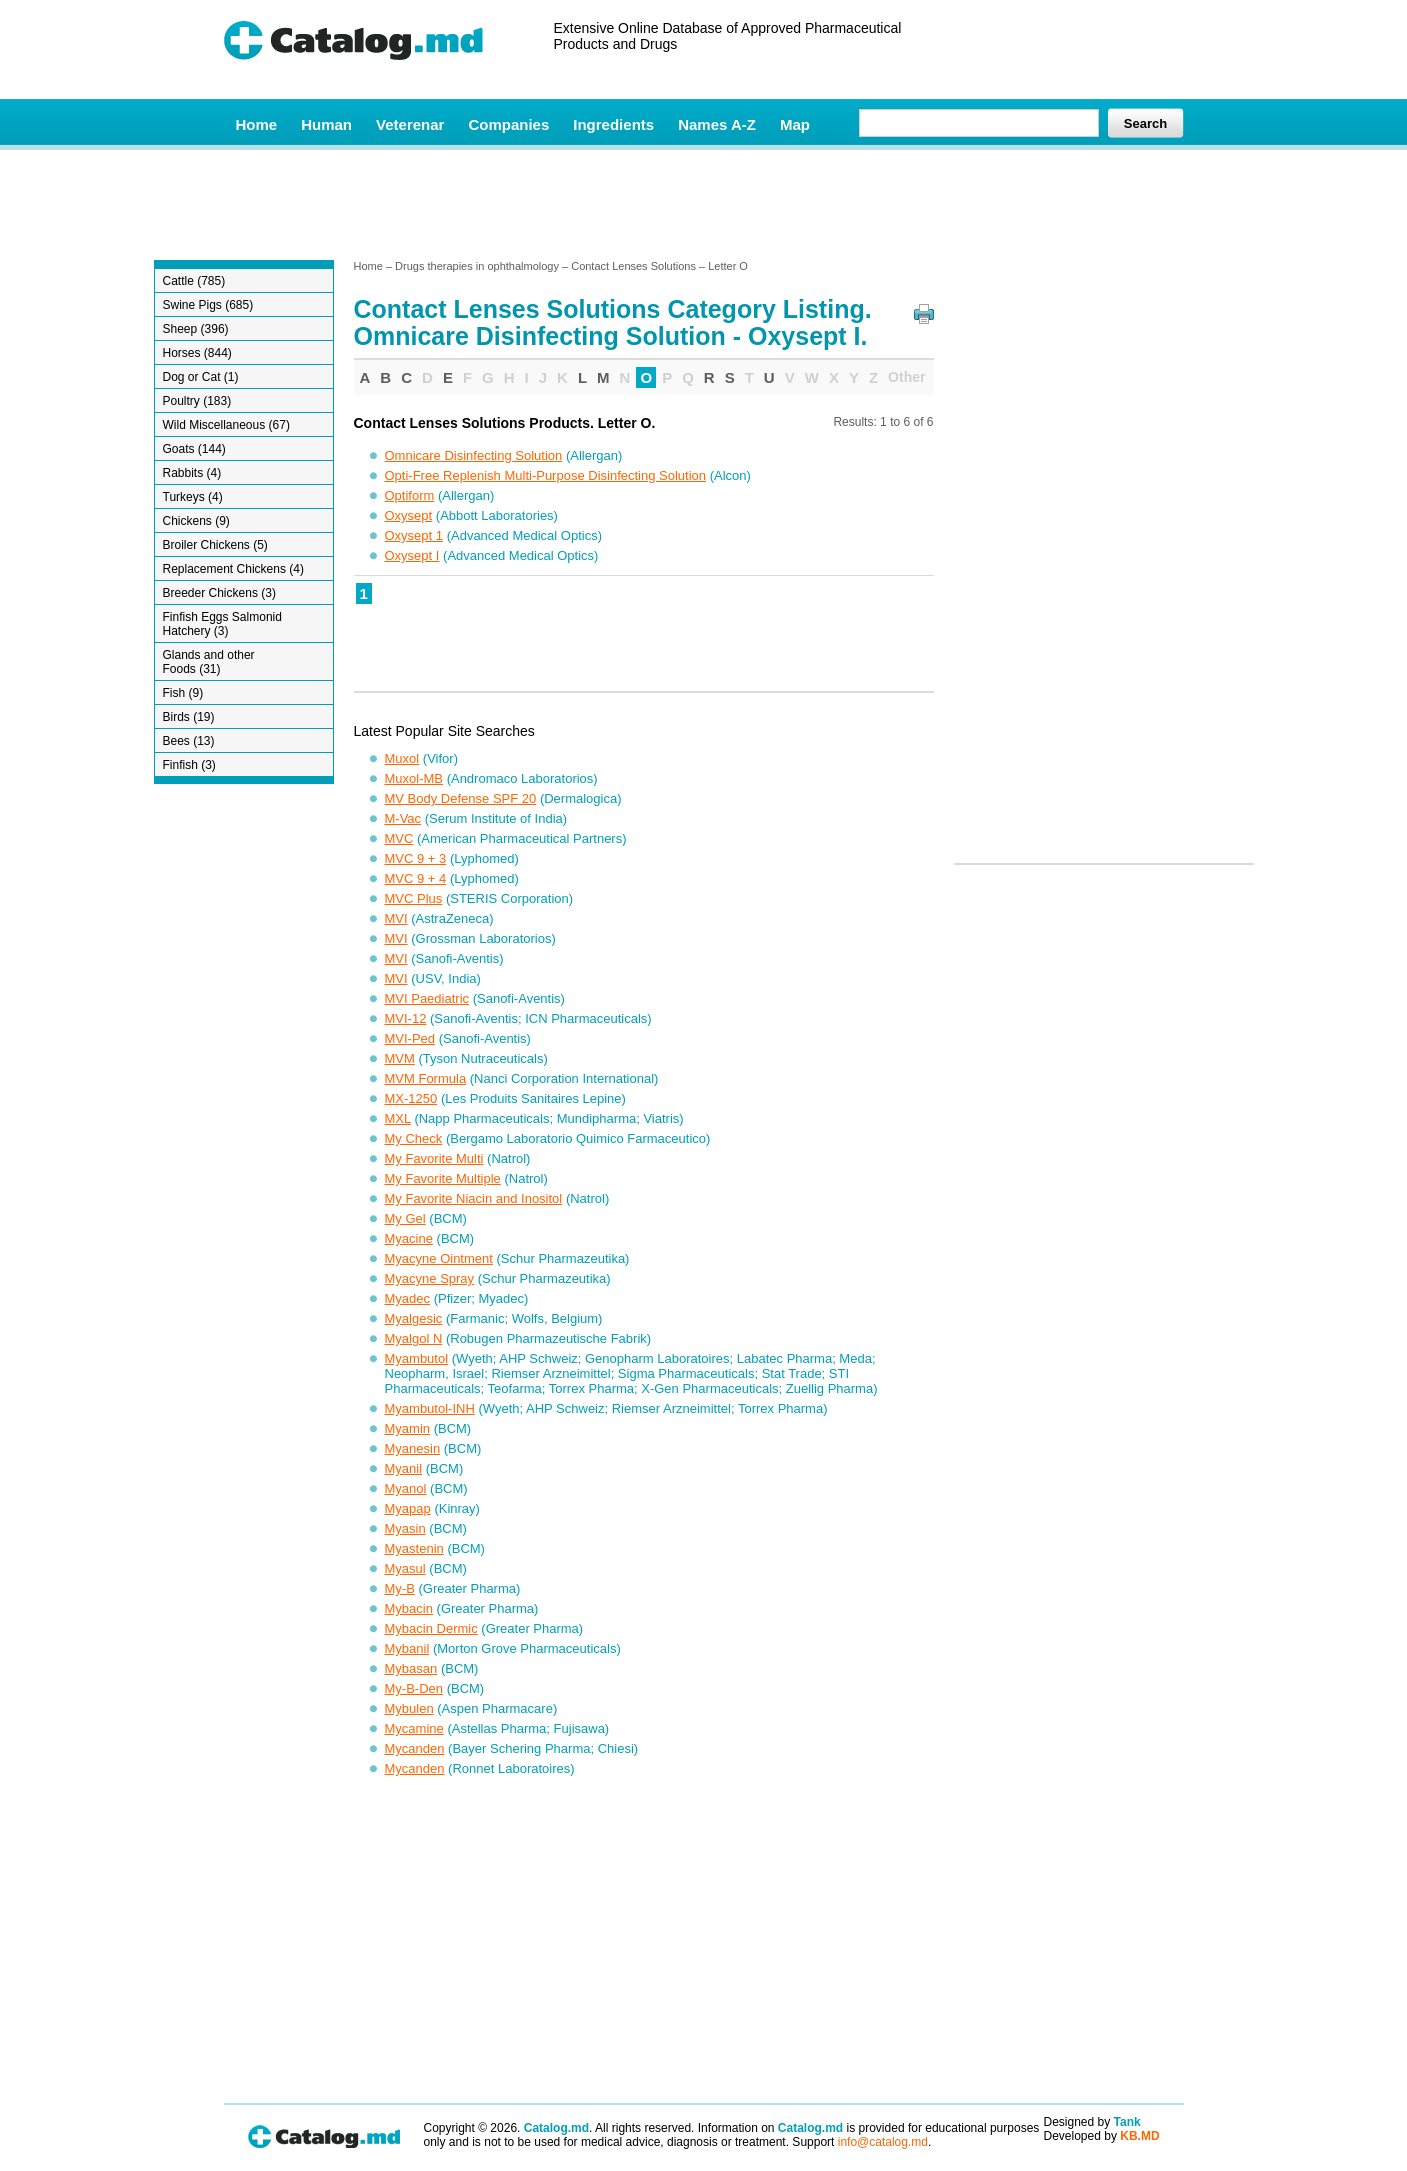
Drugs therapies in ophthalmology (477, 266)
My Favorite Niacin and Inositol (474, 1198)
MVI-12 (406, 1018)
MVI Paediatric (427, 998)
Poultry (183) (197, 401)
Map (795, 124)
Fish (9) (183, 693)
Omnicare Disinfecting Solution (474, 455)
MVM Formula (426, 1078)
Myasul (405, 1568)
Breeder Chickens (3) (219, 593)
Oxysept (409, 515)
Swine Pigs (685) (208, 305)
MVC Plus (414, 898)
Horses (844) (197, 353)
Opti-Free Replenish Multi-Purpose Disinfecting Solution (546, 475)
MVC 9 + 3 (416, 858)
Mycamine (414, 1728)
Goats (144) (194, 449)
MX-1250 (411, 1098)
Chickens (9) (196, 521)
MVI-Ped (410, 1038)
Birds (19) (189, 717)
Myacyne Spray (430, 1278)
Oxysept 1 (414, 535)
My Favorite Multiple (443, 1178)
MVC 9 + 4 (416, 878)
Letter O (728, 266)
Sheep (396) (196, 329)
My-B (400, 1588)
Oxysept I (412, 555)
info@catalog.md (883, 2142)
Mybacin (409, 1608)
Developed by (1102, 2136)
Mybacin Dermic (431, 1628)
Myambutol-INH (430, 1408)
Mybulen (409, 1708)
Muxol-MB (414, 778)
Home (257, 124)
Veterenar (410, 124)
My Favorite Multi (434, 1158)
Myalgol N (414, 1338)
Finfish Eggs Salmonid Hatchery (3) (222, 624)
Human (326, 124)
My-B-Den (414, 1688)
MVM (400, 1058)
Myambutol (417, 1358)
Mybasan (411, 1668)
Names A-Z (717, 124)
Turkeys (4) (193, 497)
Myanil (404, 1468)
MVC (399, 838)
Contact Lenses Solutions (633, 266)
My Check (414, 1138)
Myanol (406, 1488)
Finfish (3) (189, 765)
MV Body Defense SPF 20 (461, 798)
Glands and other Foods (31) (209, 662)
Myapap (408, 1508)
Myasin (405, 1528)
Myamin (408, 1428)
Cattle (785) (194, 281)
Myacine (409, 1238)
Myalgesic (414, 1318)
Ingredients (613, 124)
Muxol (402, 758)
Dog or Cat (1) (201, 377)
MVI (396, 918)
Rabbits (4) (192, 473)
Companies (508, 124)
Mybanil (407, 1648)
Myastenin (414, 1548)
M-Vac (403, 818)
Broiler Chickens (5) (215, 545)
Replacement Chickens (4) (233, 569)
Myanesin (413, 1448)
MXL (398, 1118)
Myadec (408, 1298)
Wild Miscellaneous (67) (226, 425)
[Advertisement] (703, 203)
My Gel (405, 1218)
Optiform (410, 495)
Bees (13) (189, 741)
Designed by (1092, 2122)
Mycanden (415, 1748)
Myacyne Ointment (439, 1258)
